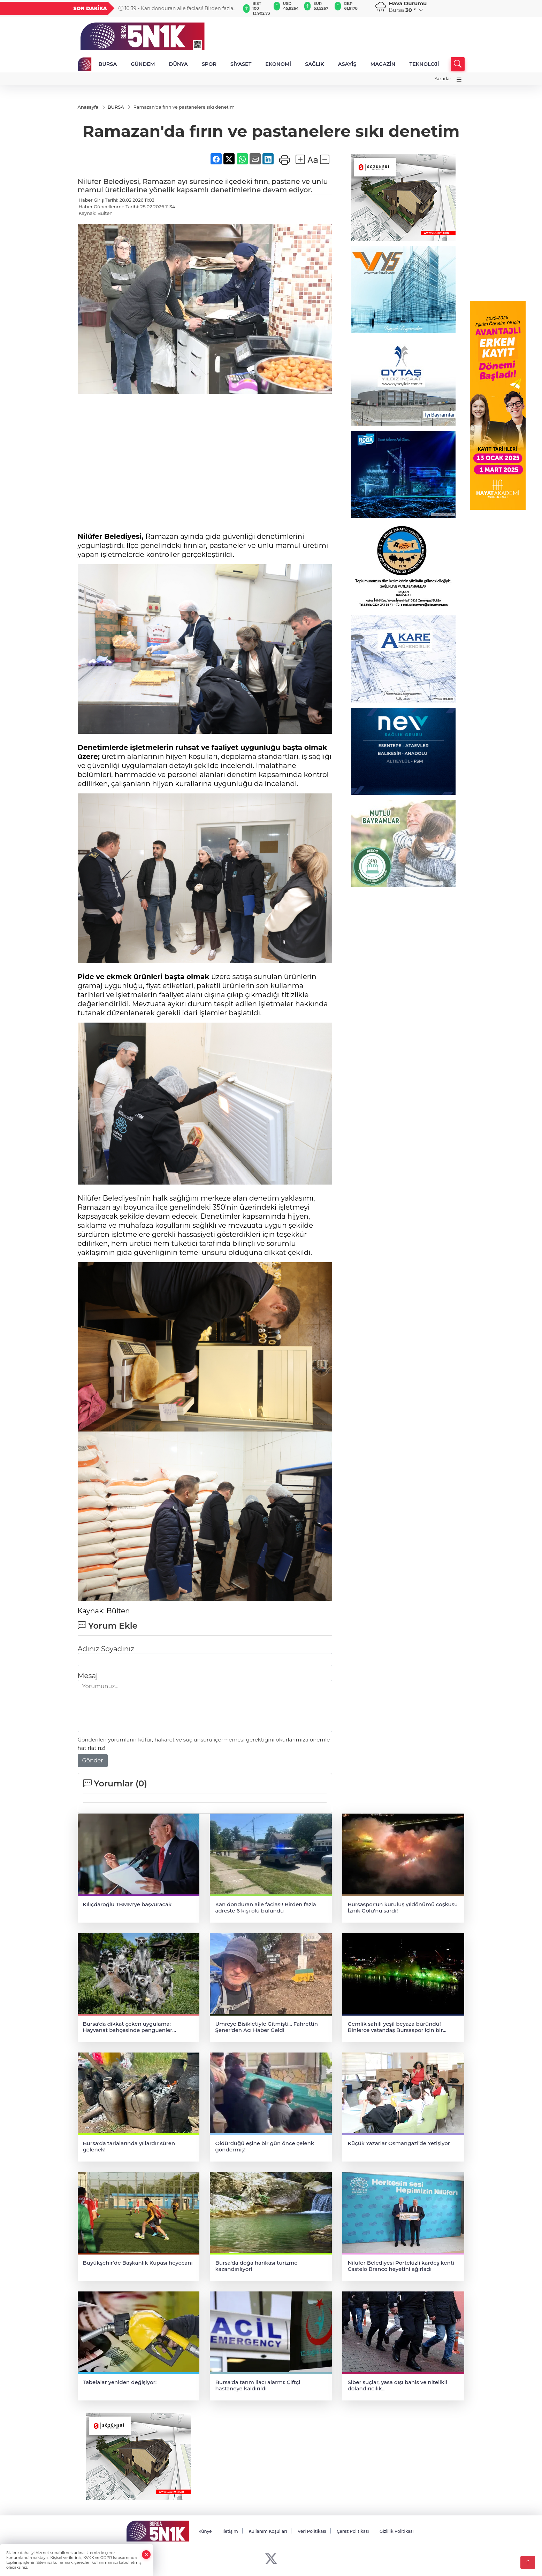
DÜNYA (178, 64)
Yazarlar (443, 78)
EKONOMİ (278, 64)
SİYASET (240, 64)
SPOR (209, 64)
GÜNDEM (143, 64)
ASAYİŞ (347, 64)
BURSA (108, 64)
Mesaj (88, 1675)
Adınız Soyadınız (106, 1649)
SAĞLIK (314, 64)
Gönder (92, 1760)
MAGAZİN (382, 64)
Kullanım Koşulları (268, 2531)
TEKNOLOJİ (424, 64)
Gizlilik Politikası (397, 2531)
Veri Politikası (312, 2531)
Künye (205, 2531)
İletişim (230, 2531)
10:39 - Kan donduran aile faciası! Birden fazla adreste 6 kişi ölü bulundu (176, 8)
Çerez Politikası (353, 2531)
